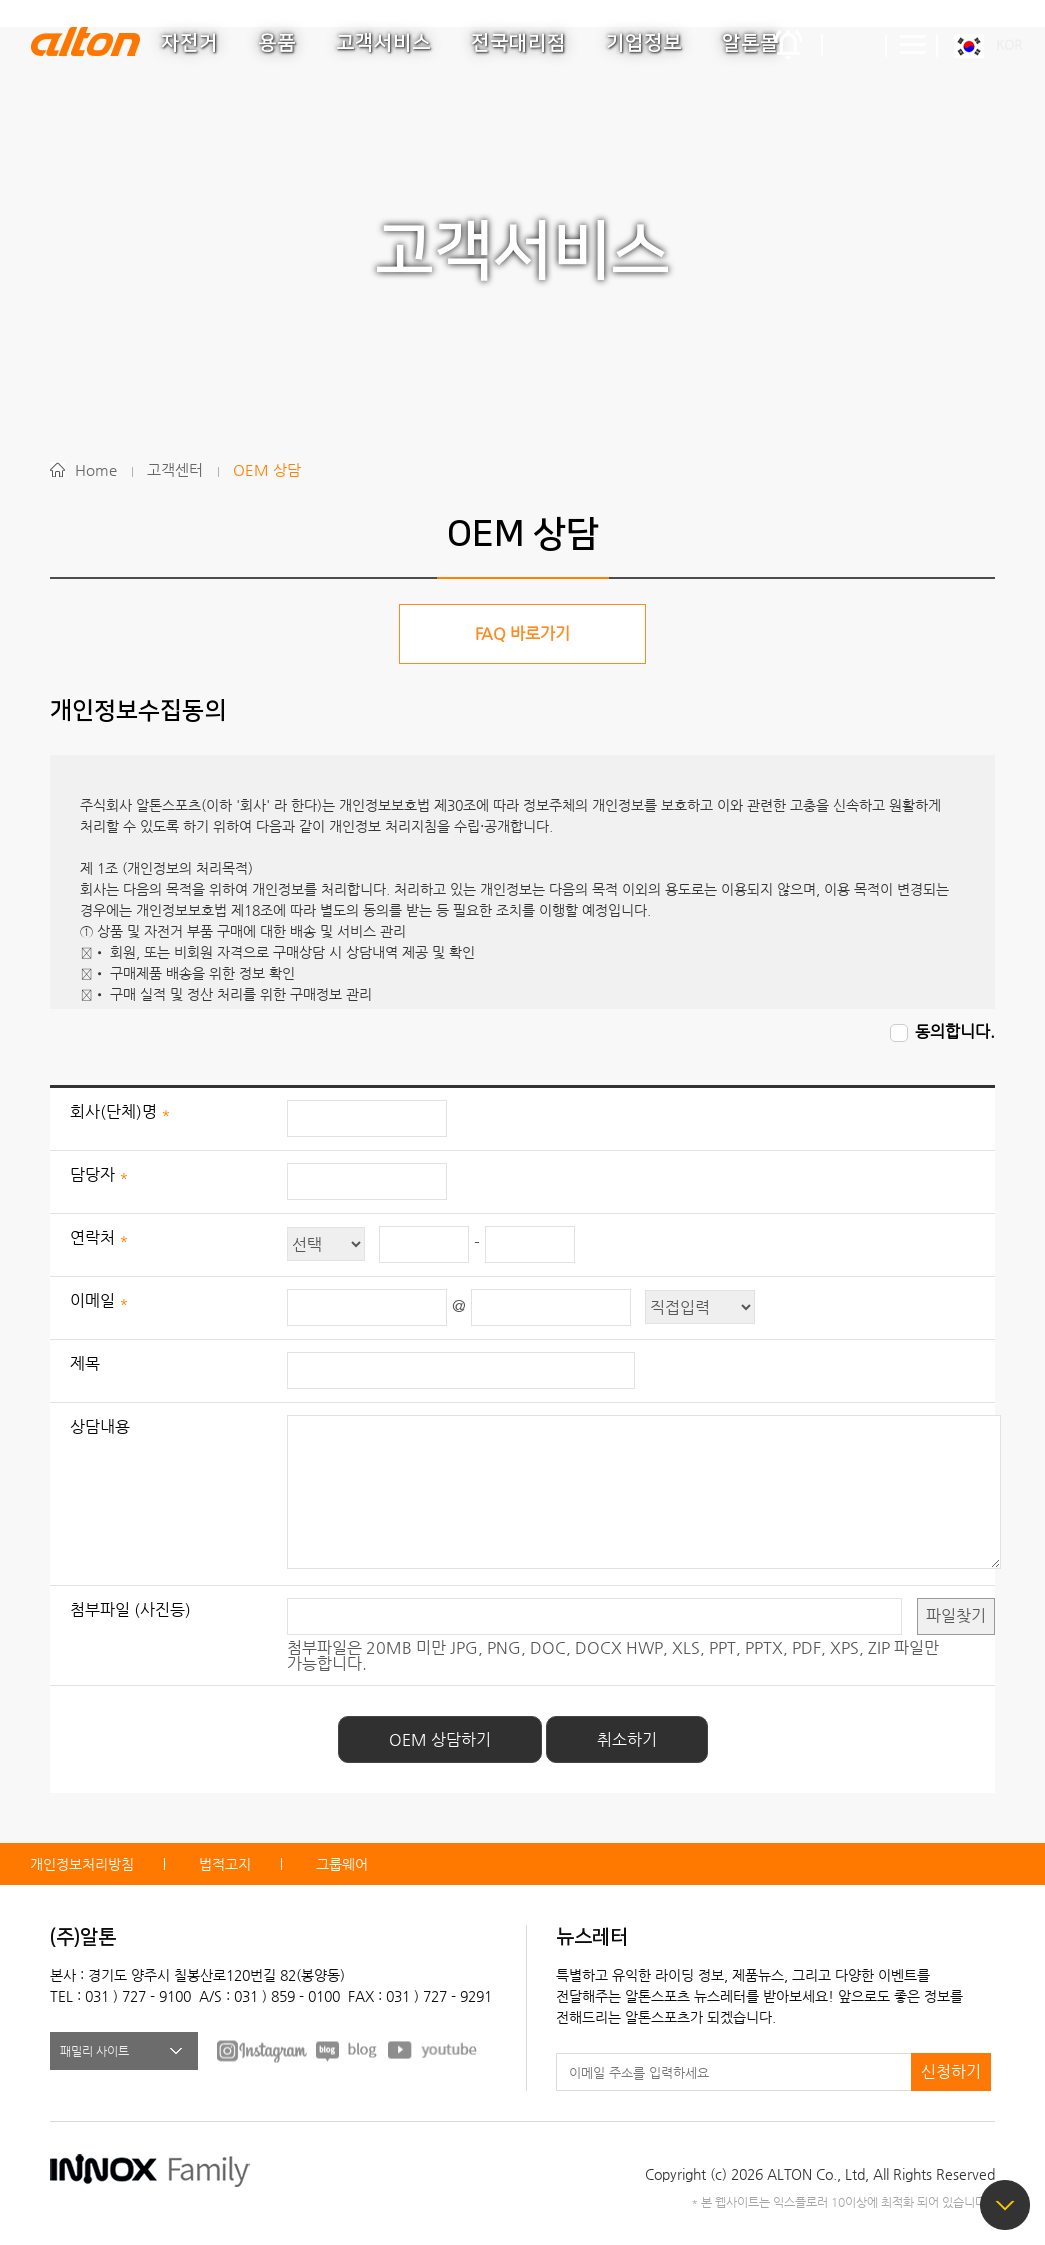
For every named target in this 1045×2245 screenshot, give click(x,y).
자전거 (189, 43)
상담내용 (100, 1426)
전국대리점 (518, 43)
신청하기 (951, 2071)
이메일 (94, 1300)
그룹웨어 (342, 1864)
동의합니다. (955, 1032)
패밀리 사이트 (94, 2051)
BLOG (347, 2050)
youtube (433, 2050)
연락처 (94, 1237)
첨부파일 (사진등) (130, 1609)
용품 (277, 43)
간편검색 (855, 45)
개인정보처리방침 (82, 1864)
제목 (85, 1363)
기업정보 (644, 43)
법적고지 (225, 1864)
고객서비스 (383, 43)
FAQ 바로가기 (522, 633)
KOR (1009, 44)
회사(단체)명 (115, 1111)
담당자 (94, 1174)
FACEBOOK (262, 2050)
